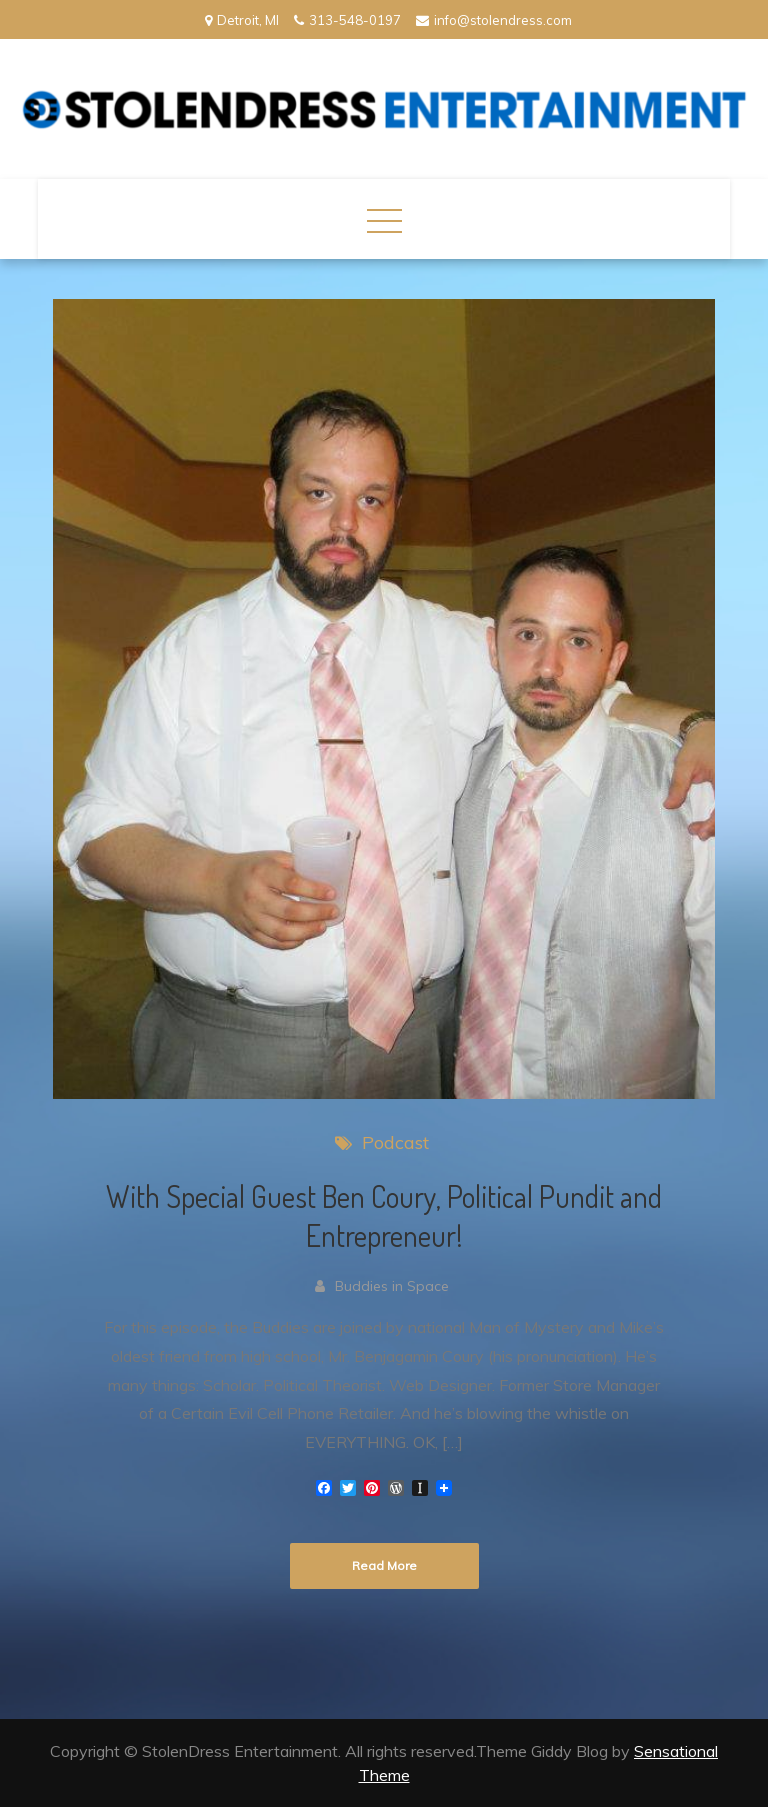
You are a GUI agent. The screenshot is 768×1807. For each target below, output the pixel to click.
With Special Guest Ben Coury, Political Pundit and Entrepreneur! (384, 1215)
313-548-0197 (347, 20)
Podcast (395, 1142)
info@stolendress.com (494, 20)
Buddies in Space (392, 1286)
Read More (384, 1565)
